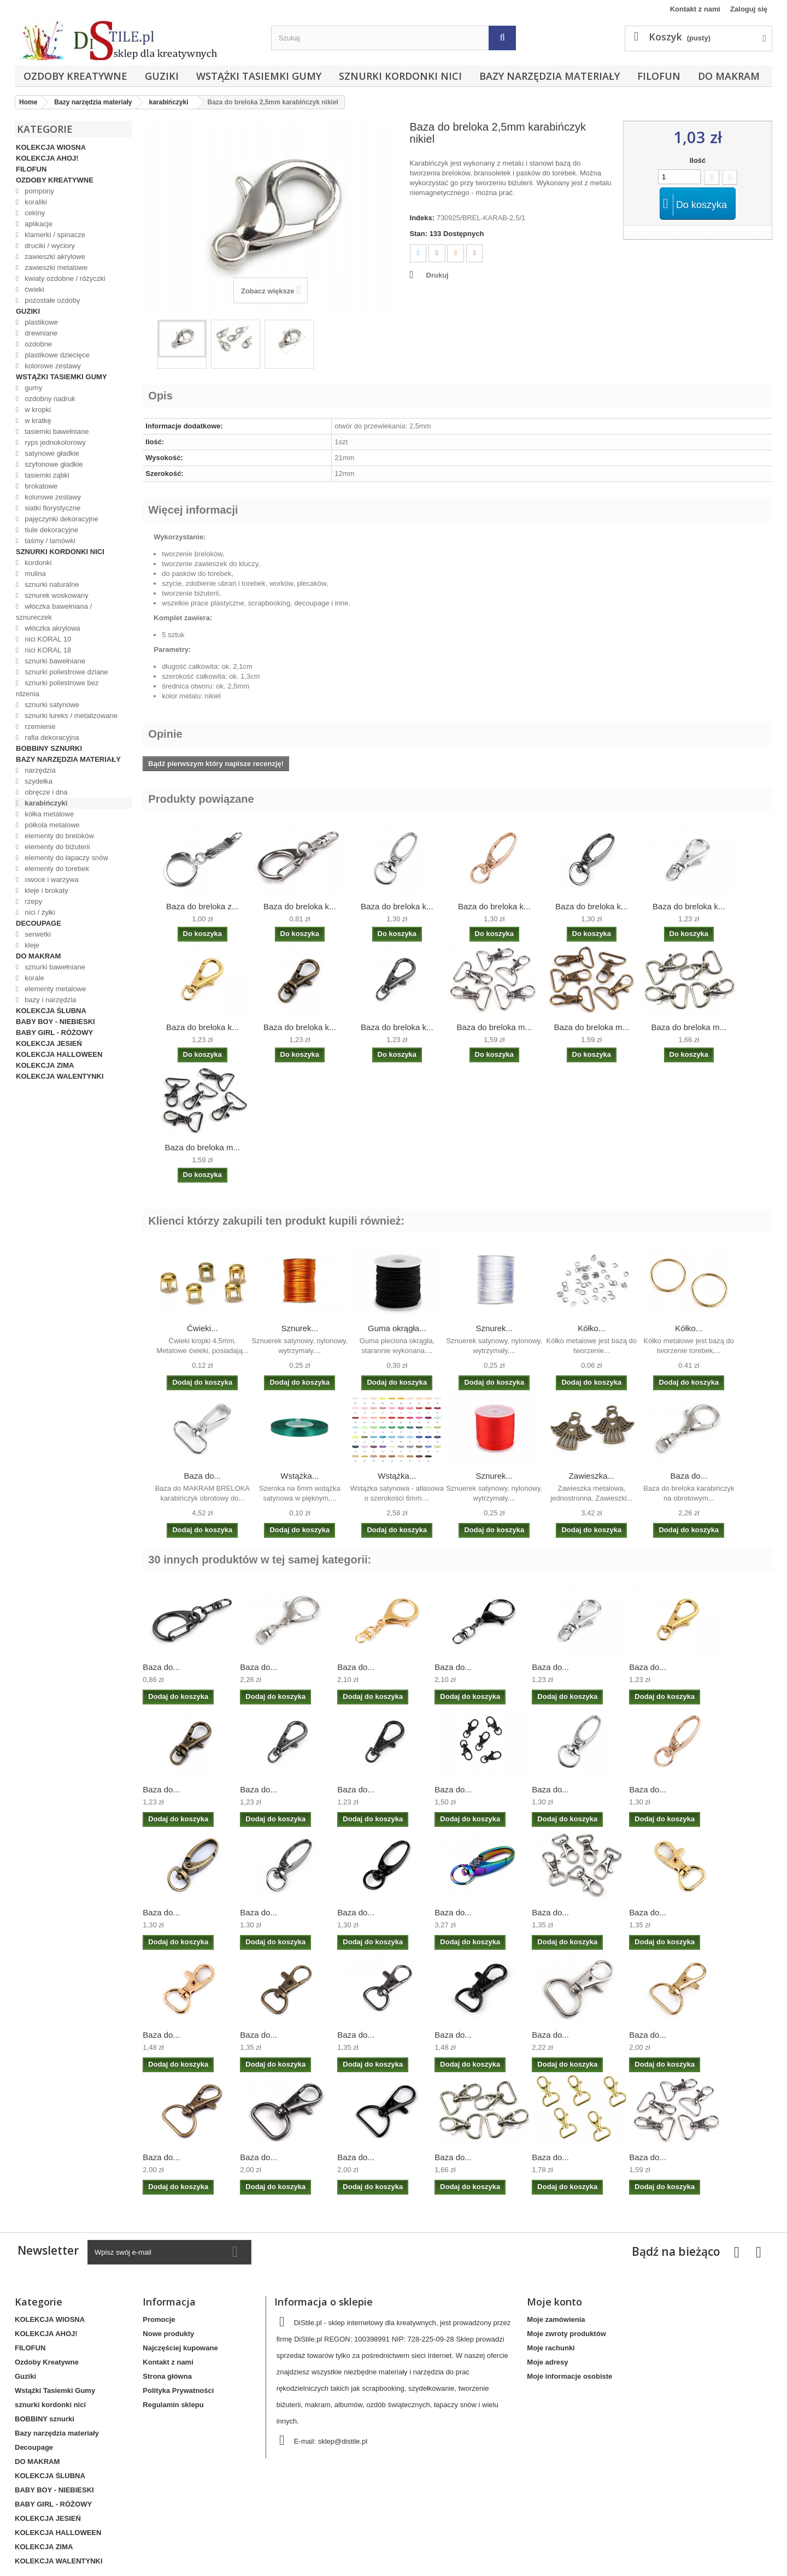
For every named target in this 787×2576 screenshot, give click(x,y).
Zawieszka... (591, 1475)
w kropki (37, 409)
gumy (32, 388)
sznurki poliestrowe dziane (65, 672)
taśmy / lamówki (49, 541)
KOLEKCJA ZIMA (45, 1065)
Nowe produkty (168, 2334)
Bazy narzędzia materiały (549, 76)
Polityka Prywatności (178, 2390)
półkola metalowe (51, 825)
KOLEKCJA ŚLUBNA (51, 1011)
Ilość (698, 160)
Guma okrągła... (397, 1328)
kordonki (37, 562)
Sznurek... (300, 1328)
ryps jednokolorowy (54, 442)
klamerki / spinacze (54, 235)
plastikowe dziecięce (56, 355)
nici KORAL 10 (47, 639)
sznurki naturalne (51, 584)
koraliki (35, 202)
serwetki (37, 934)
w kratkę (37, 420)
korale (33, 978)
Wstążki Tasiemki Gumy (258, 76)
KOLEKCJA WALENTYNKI (60, 1076)
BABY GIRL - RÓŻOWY (54, 1032)
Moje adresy (547, 2362)
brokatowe (40, 486)
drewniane (40, 333)
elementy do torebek (56, 868)
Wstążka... (299, 1475)
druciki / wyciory (49, 246)
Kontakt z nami (695, 9)
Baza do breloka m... (494, 1027)
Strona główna (167, 2376)
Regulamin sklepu (173, 2405)
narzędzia (39, 770)
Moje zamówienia (556, 2319)
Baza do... (202, 1475)
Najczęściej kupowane (180, 2348)
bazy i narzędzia (50, 1000)
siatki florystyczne (51, 508)
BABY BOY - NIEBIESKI (55, 1022)
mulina (34, 573)
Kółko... (591, 1328)
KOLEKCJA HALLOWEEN (59, 1054)
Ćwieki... (202, 1328)
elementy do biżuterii (56, 847)
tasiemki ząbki (46, 475)
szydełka (37, 781)
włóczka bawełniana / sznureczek (54, 611)
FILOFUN (658, 76)
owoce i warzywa (51, 879)
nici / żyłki (39, 912)
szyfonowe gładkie (53, 464)
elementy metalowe (54, 989)
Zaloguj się (748, 9)
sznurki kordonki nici (400, 76)
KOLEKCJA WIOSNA (51, 147)
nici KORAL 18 (47, 650)
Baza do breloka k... (299, 906)
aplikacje (37, 224)
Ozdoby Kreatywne (75, 76)
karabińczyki (45, 803)
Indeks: (422, 218)
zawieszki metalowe (55, 267)
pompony (38, 191)
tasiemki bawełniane (56, 431)
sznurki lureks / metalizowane (70, 715)
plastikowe (40, 322)
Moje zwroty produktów (566, 2334)
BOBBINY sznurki (49, 748)
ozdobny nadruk (49, 399)
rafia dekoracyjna (51, 737)
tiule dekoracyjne (50, 530)
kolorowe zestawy (52, 366)
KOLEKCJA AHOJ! (47, 158)
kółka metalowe (48, 814)
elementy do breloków (58, 836)
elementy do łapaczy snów (65, 858)
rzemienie (39, 726)
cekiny (34, 213)
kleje (31, 945)
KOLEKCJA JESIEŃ (49, 1043)
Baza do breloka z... (202, 906)
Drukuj (437, 275)
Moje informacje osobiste (569, 2376)
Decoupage (38, 923)
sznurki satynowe (51, 705)
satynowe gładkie (51, 453)
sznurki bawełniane (54, 661)
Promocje (159, 2319)
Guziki (162, 76)
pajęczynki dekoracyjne (60, 519)
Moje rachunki (550, 2348)
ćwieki (33, 289)
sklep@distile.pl (343, 2441)
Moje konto (554, 2301)
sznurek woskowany (56, 595)
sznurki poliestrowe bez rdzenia (57, 688)
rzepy (32, 901)
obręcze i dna (45, 792)
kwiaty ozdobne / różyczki (64, 278)
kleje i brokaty (45, 890)
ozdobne (37, 344)
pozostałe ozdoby (51, 300)
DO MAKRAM (729, 76)
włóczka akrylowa (51, 628)
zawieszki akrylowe (54, 256)
